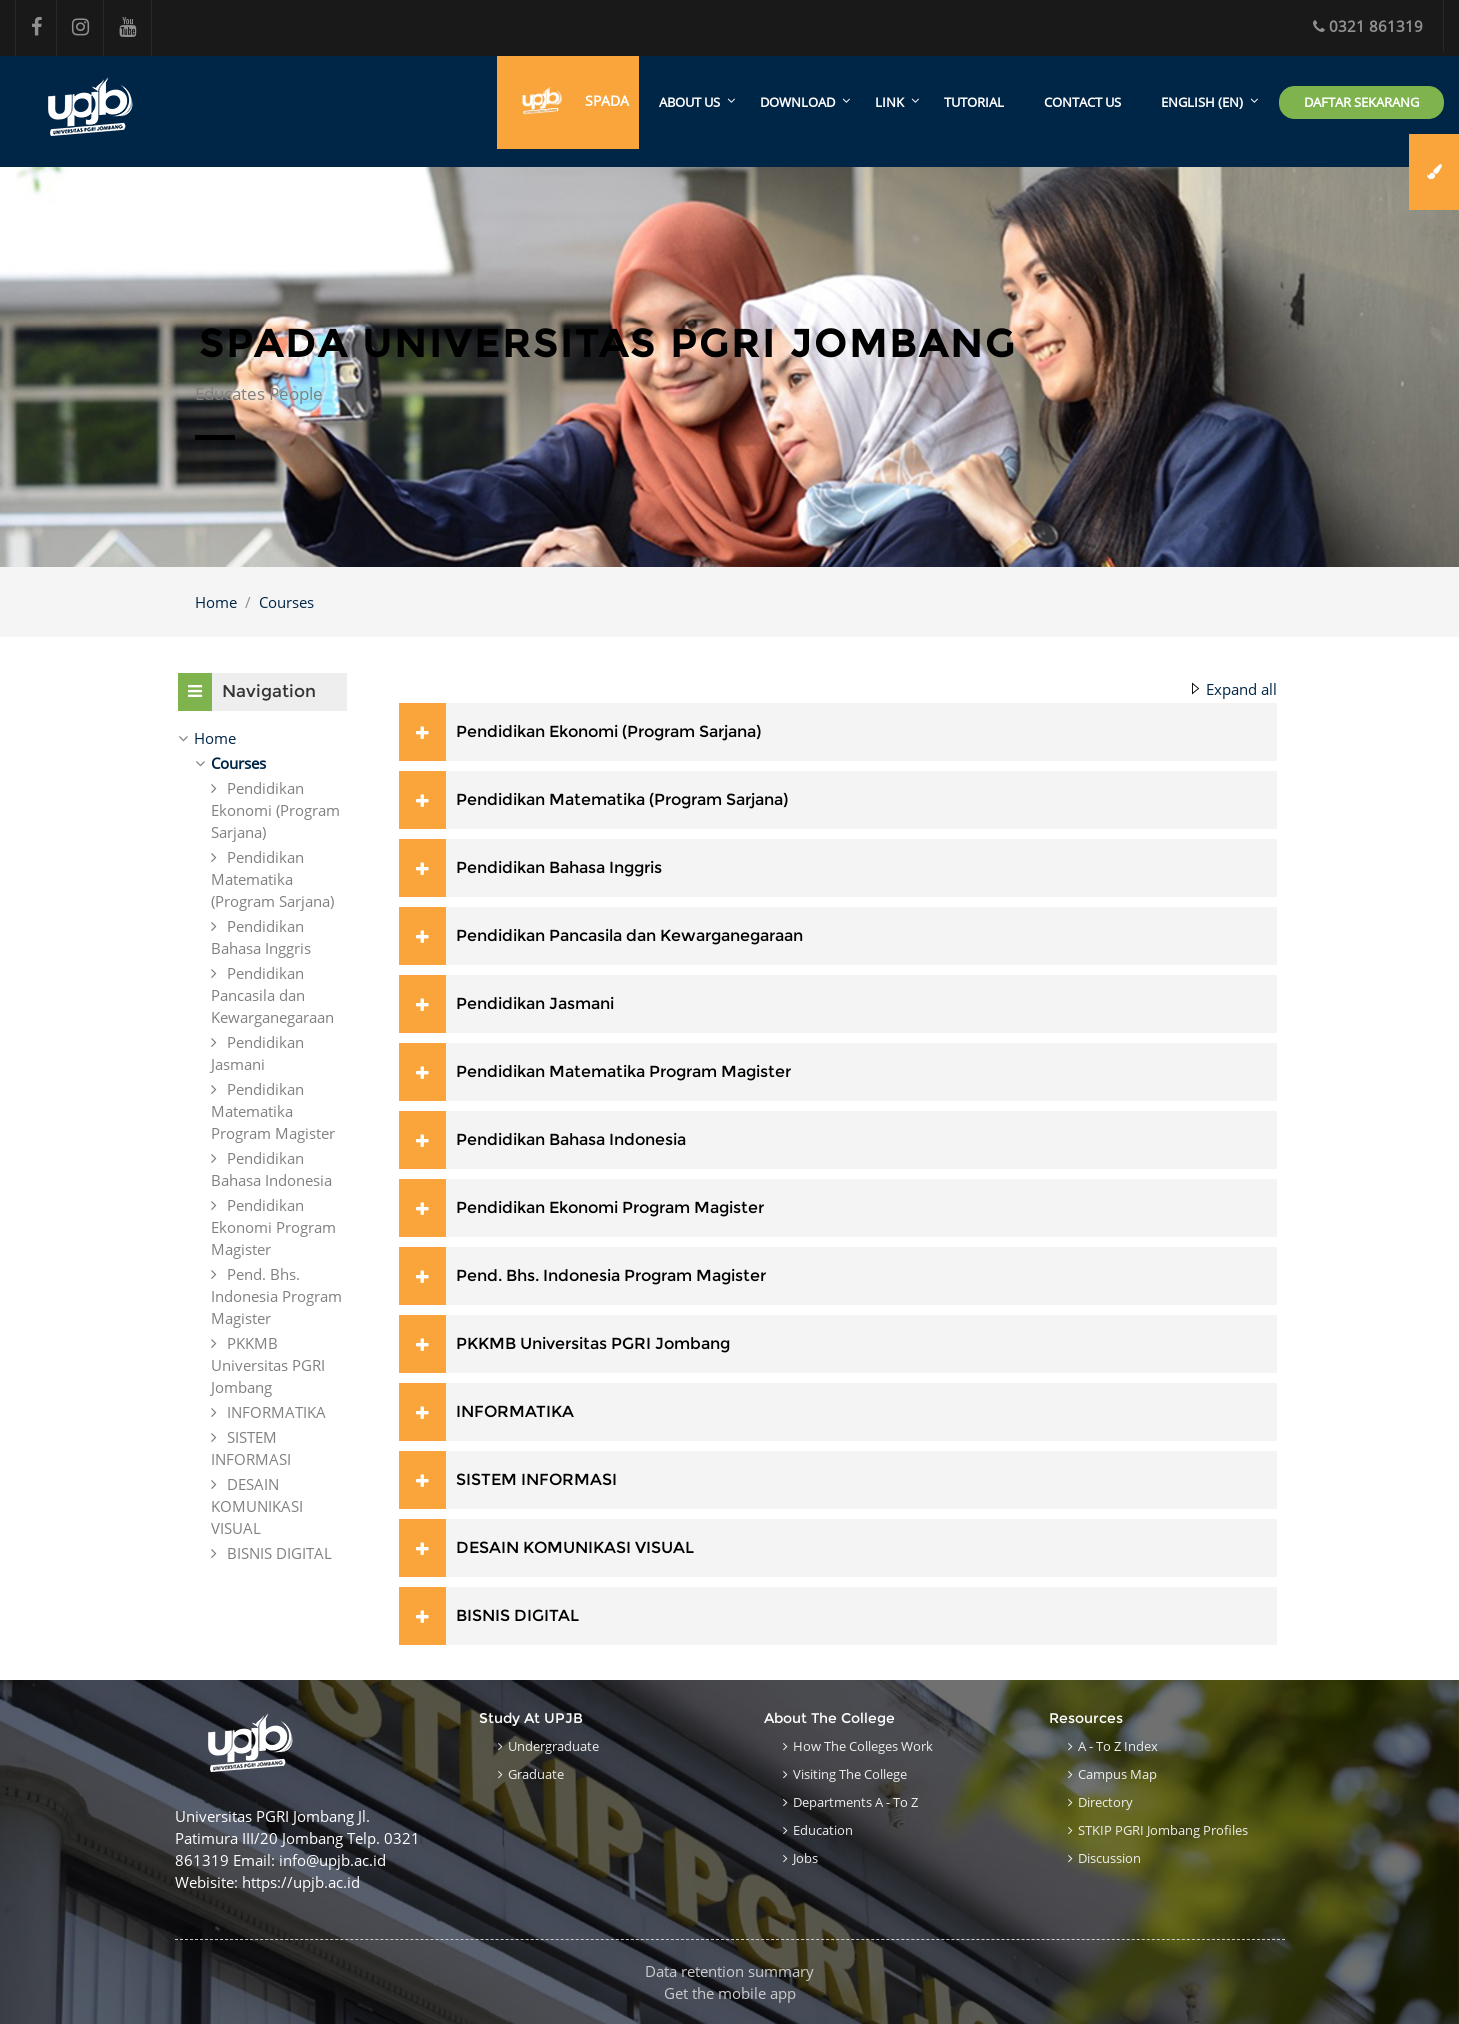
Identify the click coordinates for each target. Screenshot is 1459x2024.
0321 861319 (1368, 26)
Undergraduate (553, 1746)
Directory (1105, 1802)
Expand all (1241, 689)
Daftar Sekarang (1361, 102)
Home (216, 602)
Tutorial (974, 103)
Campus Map (1117, 1774)
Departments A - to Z (855, 1802)
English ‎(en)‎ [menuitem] (1202, 103)
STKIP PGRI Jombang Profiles (1163, 1830)
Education (823, 1830)
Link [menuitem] (889, 103)
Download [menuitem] (797, 103)
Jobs (805, 1858)
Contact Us (1082, 103)
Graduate (536, 1774)
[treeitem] (262, 738)
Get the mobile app (730, 1993)
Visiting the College (850, 1774)
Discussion (1109, 1858)
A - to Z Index (1118, 1746)
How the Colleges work (863, 1746)
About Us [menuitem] (689, 103)
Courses (286, 602)
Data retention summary (729, 1971)
